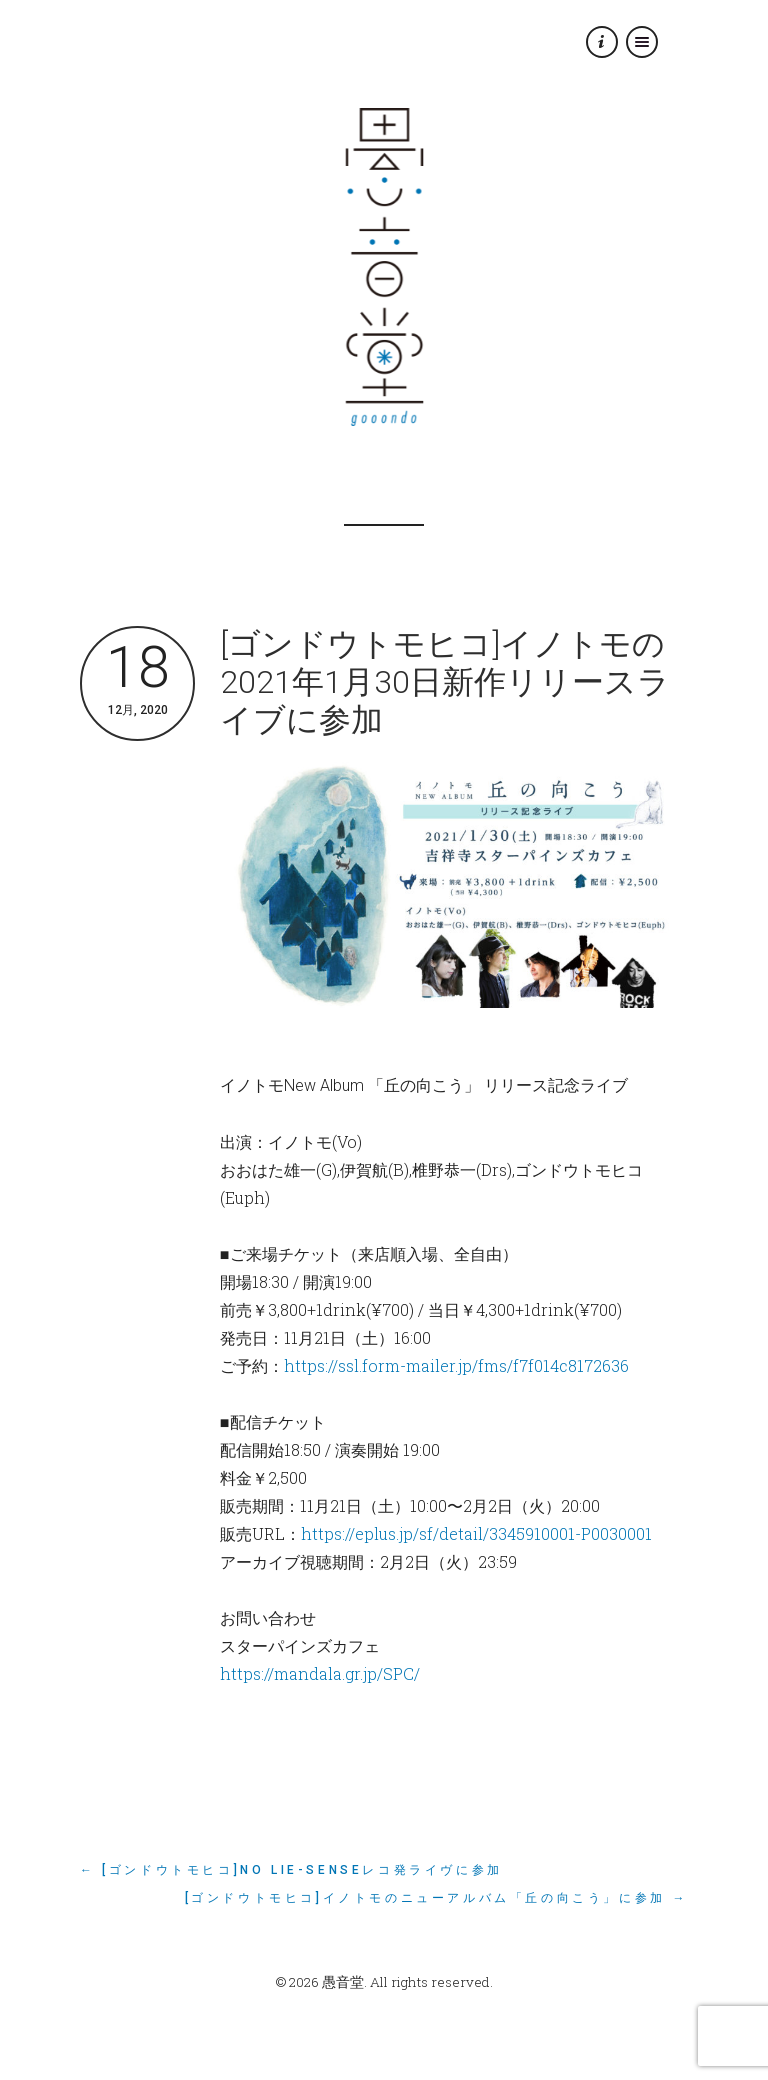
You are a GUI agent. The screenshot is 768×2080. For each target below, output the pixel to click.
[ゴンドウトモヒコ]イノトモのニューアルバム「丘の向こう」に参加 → (436, 1898)
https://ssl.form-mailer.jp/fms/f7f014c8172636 (456, 1365)
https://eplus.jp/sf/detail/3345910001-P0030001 (476, 1533)
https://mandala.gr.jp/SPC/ (320, 1673)
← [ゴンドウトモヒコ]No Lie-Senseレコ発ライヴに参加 (291, 1870)
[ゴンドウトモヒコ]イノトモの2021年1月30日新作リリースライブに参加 (445, 682)
